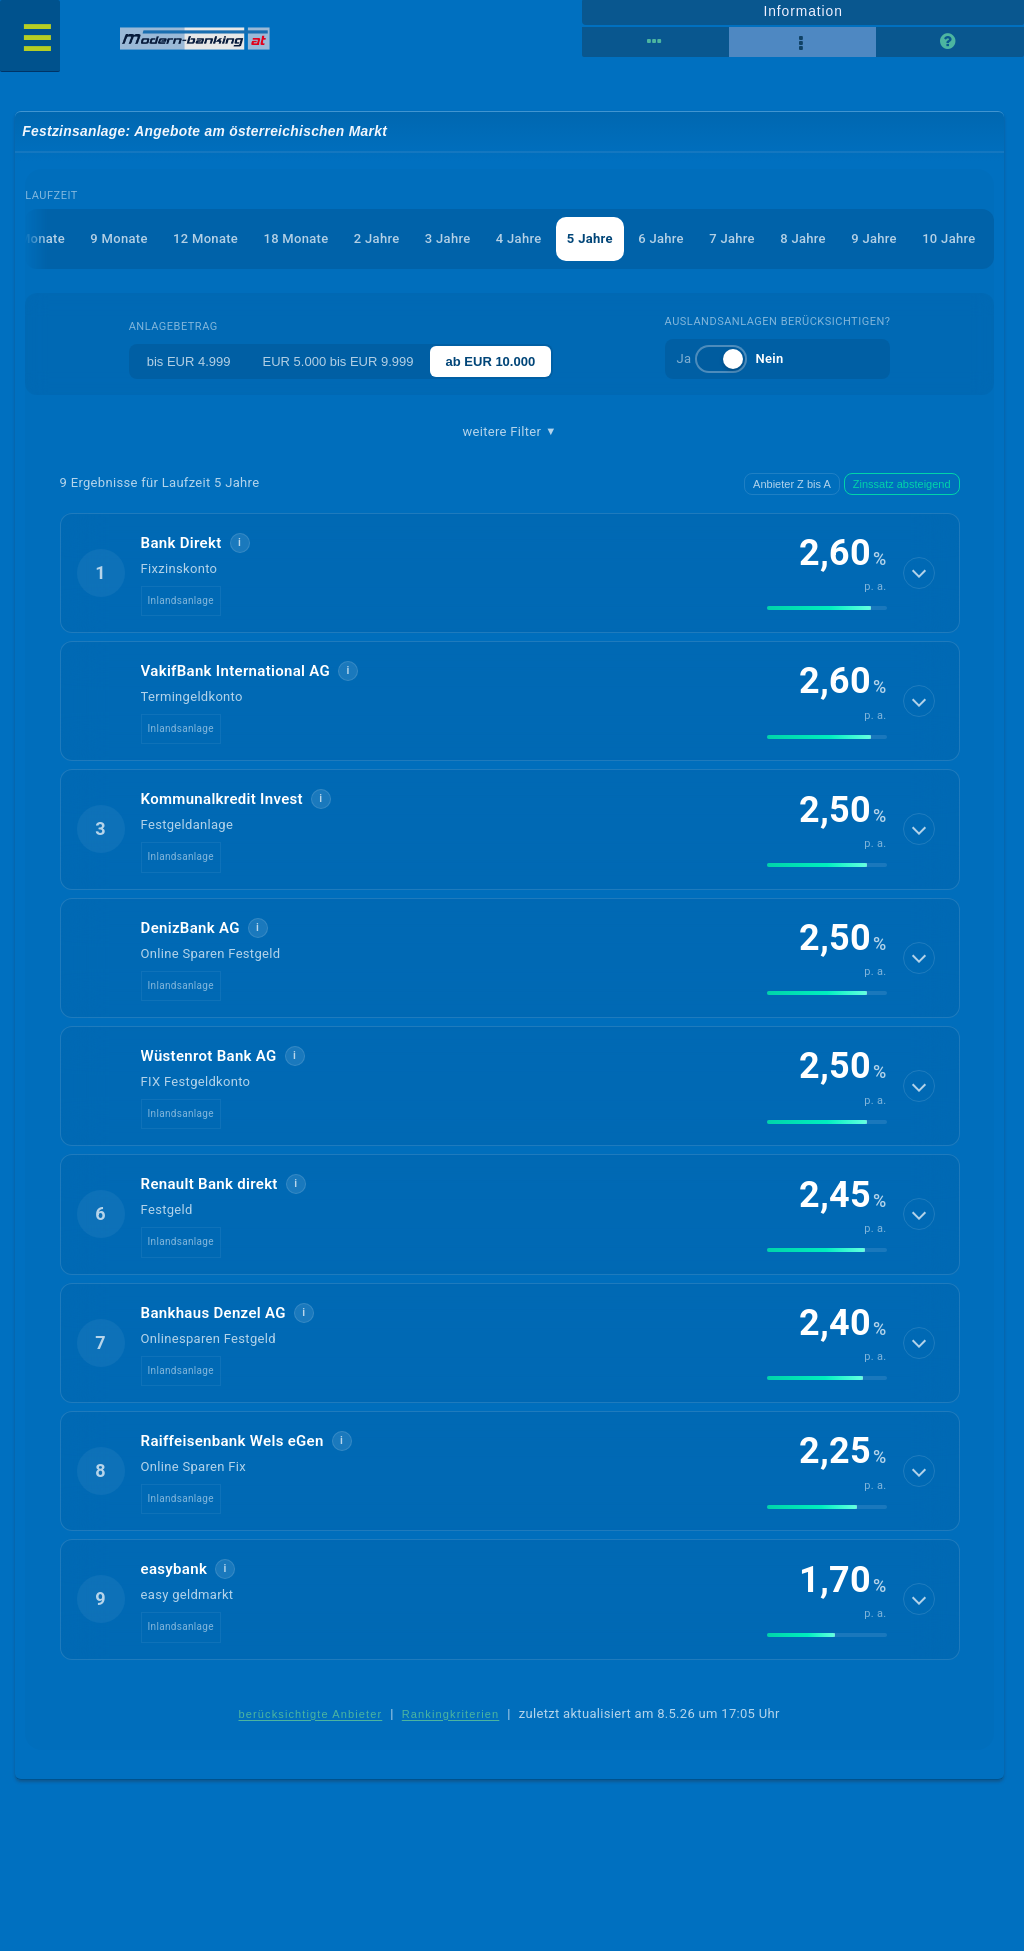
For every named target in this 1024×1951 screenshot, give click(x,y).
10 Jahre (948, 238)
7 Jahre (732, 238)
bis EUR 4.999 (189, 361)
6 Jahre (661, 238)
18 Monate (295, 238)
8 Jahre (803, 238)
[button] (510, 573)
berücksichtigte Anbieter (310, 1714)
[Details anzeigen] (919, 573)
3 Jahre (448, 238)
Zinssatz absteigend (902, 484)
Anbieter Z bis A (792, 484)
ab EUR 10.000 (491, 361)
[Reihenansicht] (655, 42)
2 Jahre (377, 238)
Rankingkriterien (451, 1714)
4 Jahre (519, 238)
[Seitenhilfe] (949, 42)
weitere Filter (510, 432)
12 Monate (205, 238)
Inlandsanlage (181, 600)
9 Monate (118, 238)
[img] (827, 608)
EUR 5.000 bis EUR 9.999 (338, 361)
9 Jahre (874, 238)
